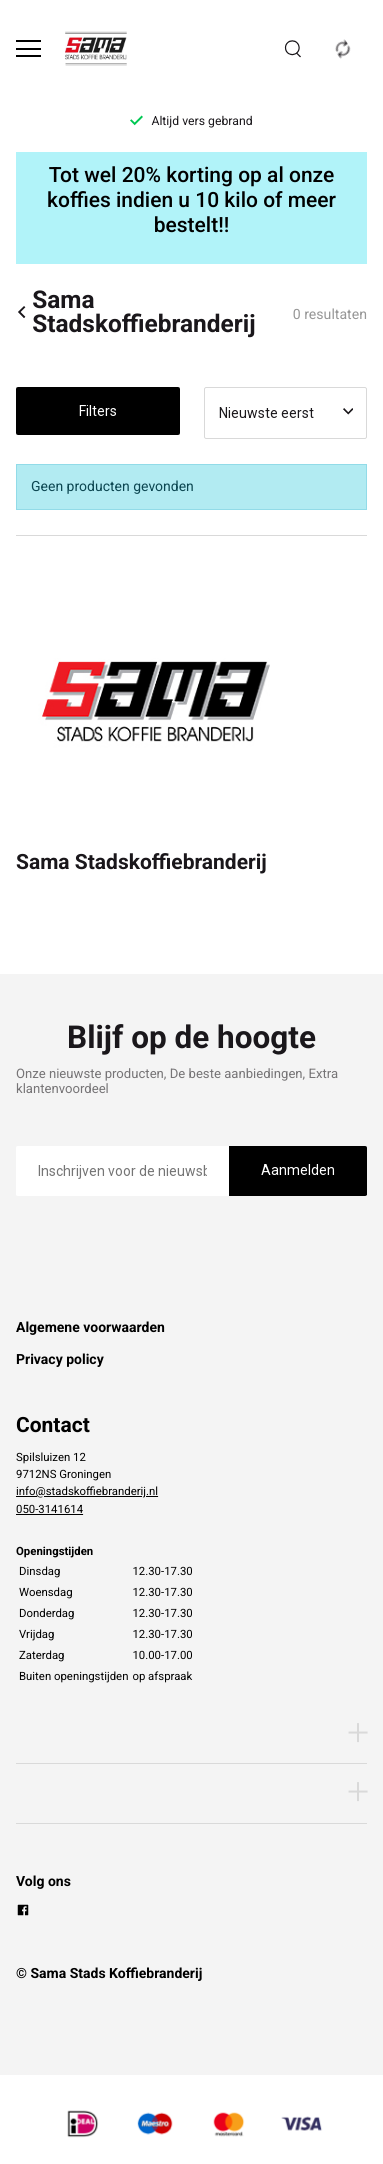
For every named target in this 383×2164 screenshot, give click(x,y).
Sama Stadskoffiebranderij (136, 312)
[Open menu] (28, 48)
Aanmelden (298, 1170)
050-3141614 (49, 1509)
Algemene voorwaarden (90, 1328)
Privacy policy (60, 1360)
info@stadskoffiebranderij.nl (87, 1491)
